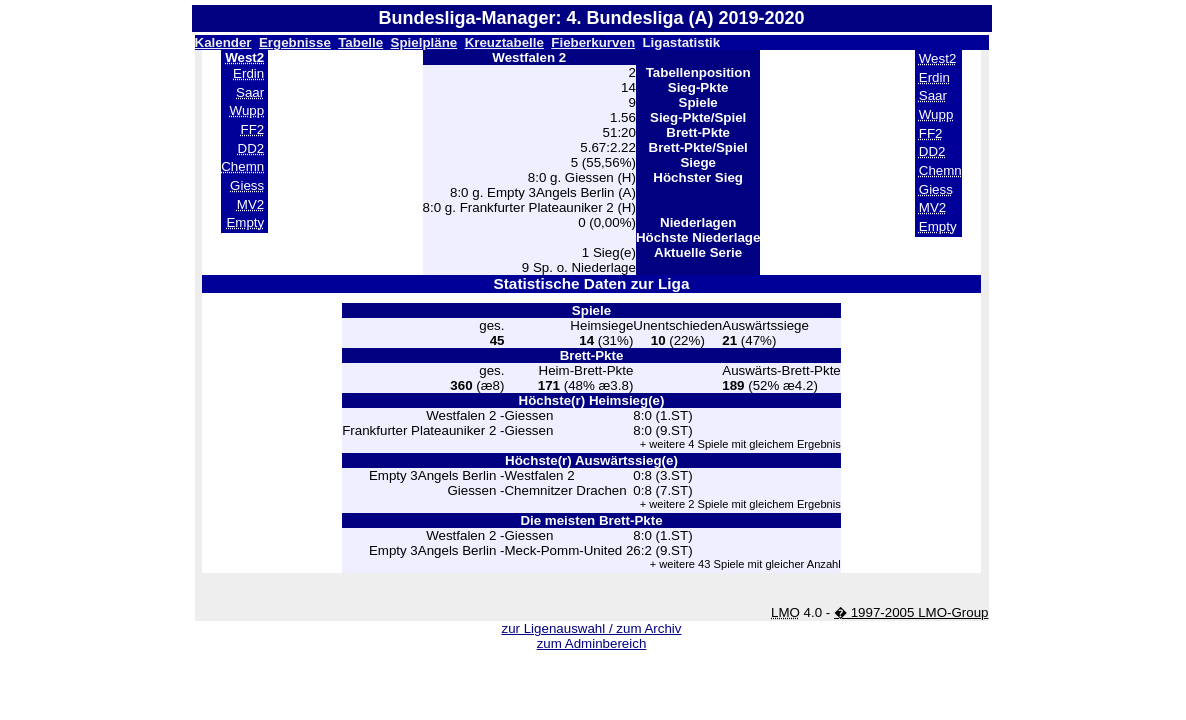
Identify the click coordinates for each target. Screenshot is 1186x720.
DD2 (251, 148)
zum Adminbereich (592, 643)
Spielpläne (424, 42)
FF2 (252, 129)
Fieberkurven (593, 42)
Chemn (242, 166)
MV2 (250, 204)
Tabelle (360, 42)
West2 (938, 58)
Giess (247, 185)
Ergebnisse (295, 42)
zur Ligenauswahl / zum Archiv (591, 628)
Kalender (223, 42)
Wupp (247, 110)
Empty (245, 222)
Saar (250, 92)
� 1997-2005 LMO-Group (911, 612)
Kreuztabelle (504, 42)
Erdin (248, 73)
